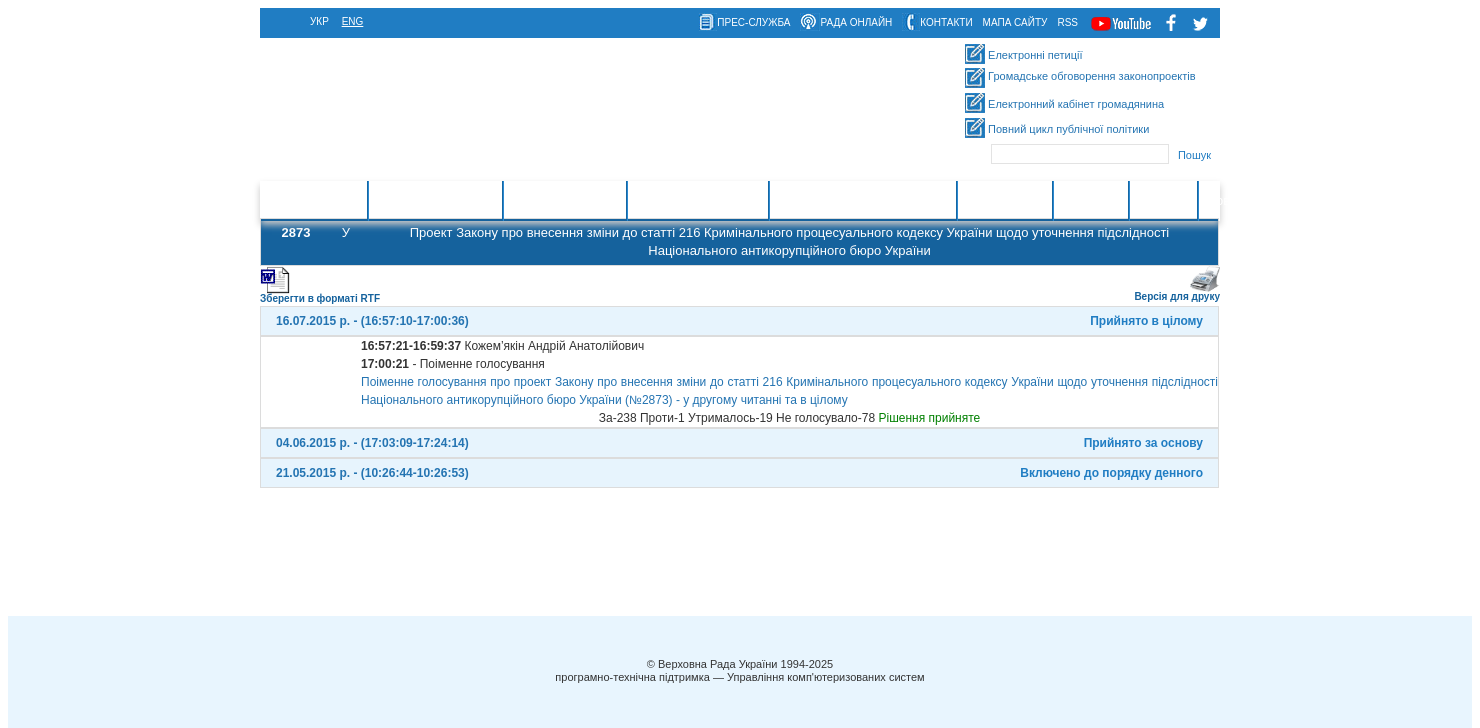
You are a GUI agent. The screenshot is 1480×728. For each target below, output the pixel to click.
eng (353, 21)
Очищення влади (697, 200)
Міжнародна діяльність (863, 200)
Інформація (1005, 200)
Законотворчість (435, 200)
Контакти (1091, 200)
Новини (1229, 200)
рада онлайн (856, 22)
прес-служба (753, 22)
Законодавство (565, 200)
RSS (1067, 22)
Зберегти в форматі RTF (320, 294)
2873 (296, 232)
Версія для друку (1177, 292)
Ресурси (1163, 200)
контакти (946, 22)
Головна (333, 200)
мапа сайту (1015, 22)
